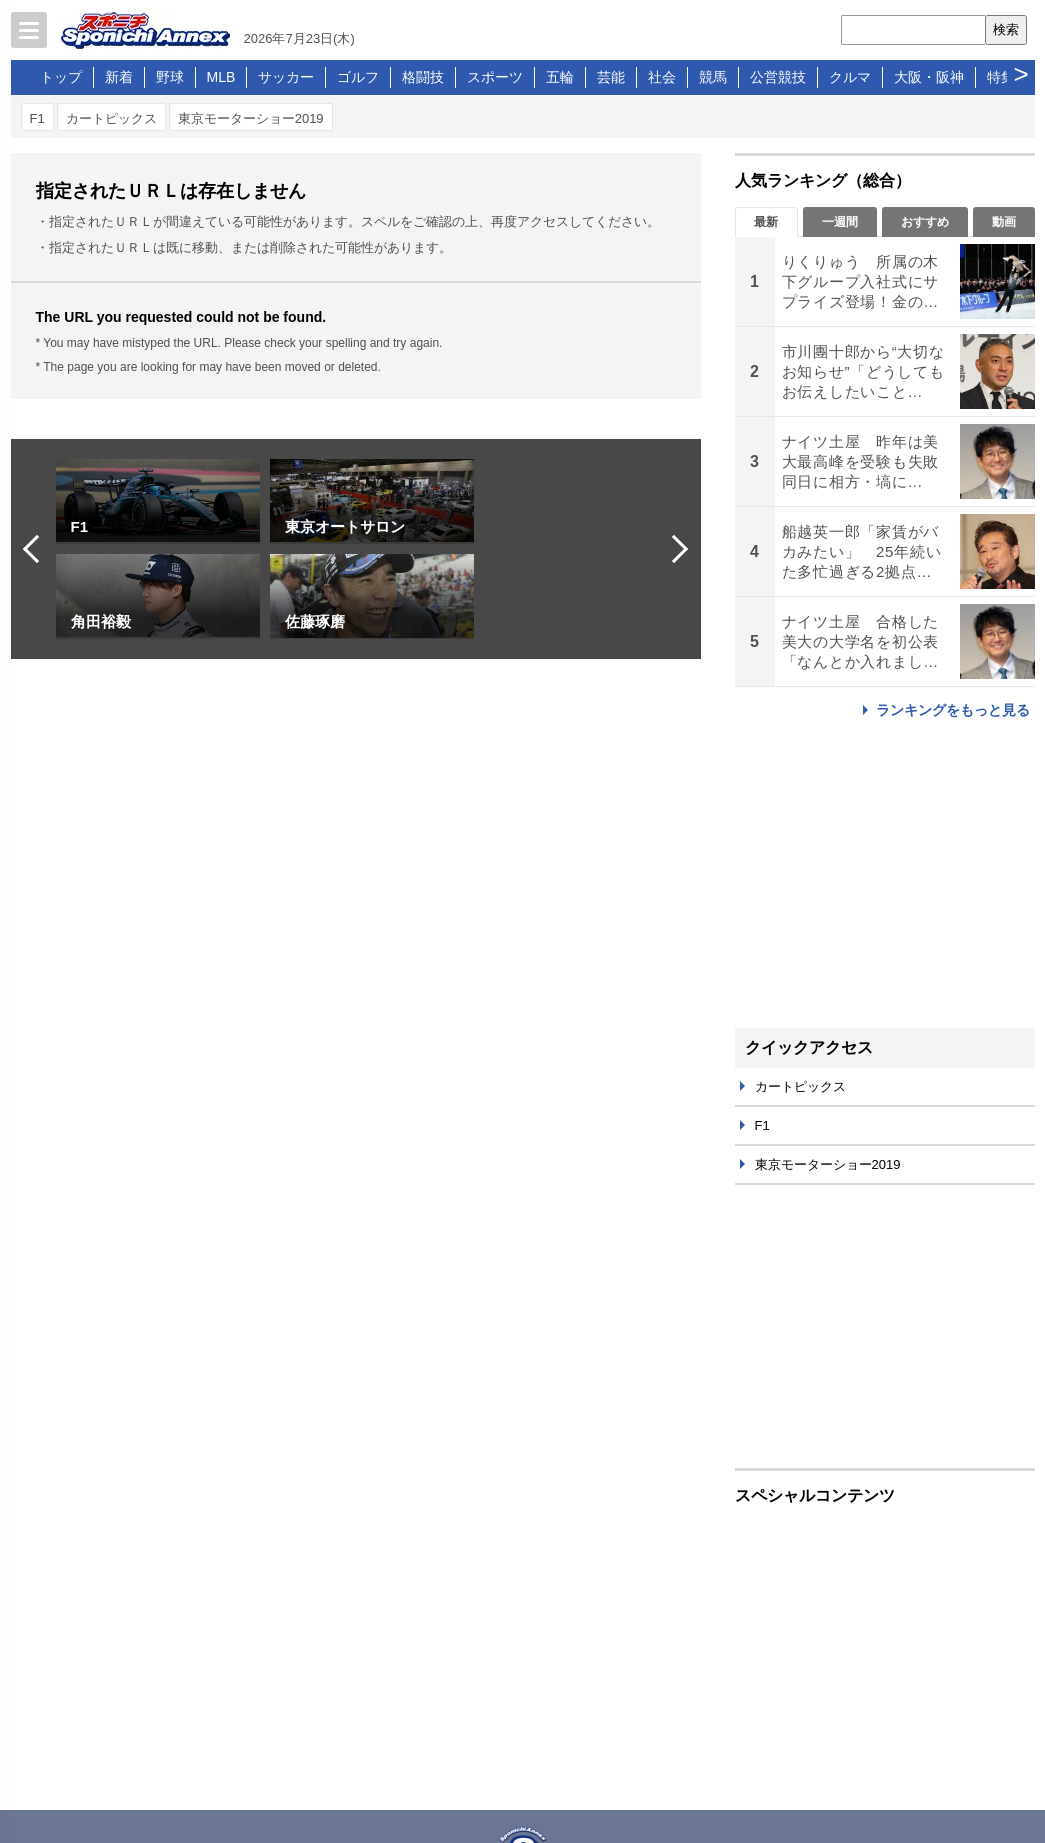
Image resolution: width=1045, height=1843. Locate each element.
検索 (1006, 29)
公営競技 (778, 77)
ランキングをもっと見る (953, 710)
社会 (662, 77)
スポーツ (495, 77)
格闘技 (423, 77)
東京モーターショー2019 (251, 118)
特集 (1001, 77)
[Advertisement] (885, 873)
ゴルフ (358, 77)
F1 (37, 118)
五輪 (560, 77)
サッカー (286, 77)
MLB (221, 77)
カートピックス (111, 118)
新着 (119, 77)
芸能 (611, 77)
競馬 (713, 77)
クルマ (850, 77)
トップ (61, 77)
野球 (170, 77)
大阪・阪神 (929, 77)
